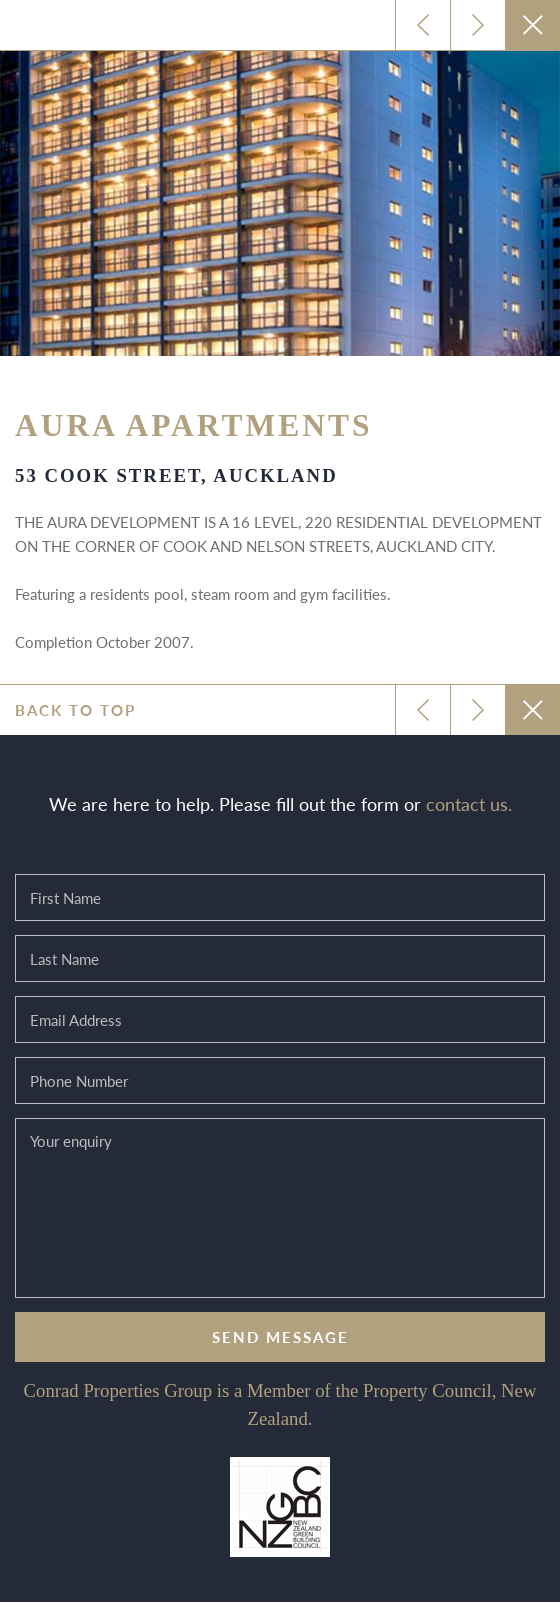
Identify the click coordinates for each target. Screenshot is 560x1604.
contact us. (469, 803)
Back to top (75, 709)
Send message (280, 1336)
